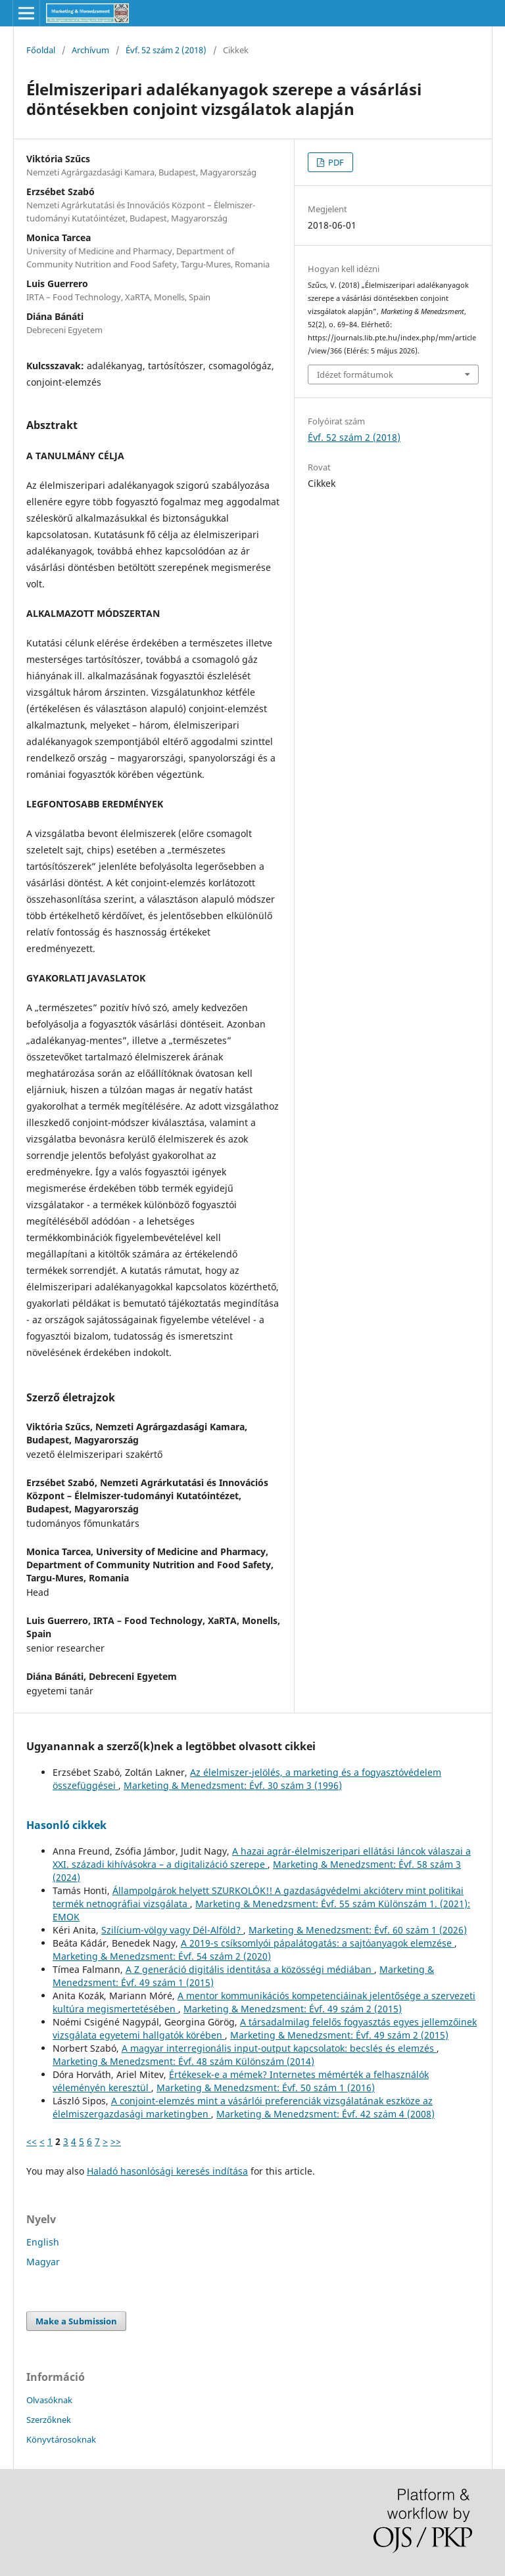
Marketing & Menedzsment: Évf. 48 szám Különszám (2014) (183, 2061)
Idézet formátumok (355, 374)
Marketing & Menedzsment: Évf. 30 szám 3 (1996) (233, 1785)
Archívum (90, 50)
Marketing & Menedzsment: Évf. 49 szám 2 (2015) (292, 2008)
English (42, 2242)
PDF (335, 162)
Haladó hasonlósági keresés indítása (167, 2171)
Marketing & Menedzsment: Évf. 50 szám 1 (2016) (265, 2087)
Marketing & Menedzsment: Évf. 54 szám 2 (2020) (162, 1956)
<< (31, 2141)
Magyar (43, 2261)
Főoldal (40, 50)
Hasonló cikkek (66, 1825)
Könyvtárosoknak (61, 2439)
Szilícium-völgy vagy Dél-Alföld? (172, 1930)
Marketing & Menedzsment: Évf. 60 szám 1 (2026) (358, 1930)
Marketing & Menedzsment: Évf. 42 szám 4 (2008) (325, 2114)
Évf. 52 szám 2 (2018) (166, 50)
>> (115, 2141)
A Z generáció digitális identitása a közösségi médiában (250, 1969)
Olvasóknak (49, 2400)
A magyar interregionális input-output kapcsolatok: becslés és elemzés (279, 2048)
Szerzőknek (48, 2420)
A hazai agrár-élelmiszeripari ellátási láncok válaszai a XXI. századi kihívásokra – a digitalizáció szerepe (262, 1857)
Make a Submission (76, 2321)
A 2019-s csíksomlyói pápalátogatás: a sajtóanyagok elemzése (317, 1943)
